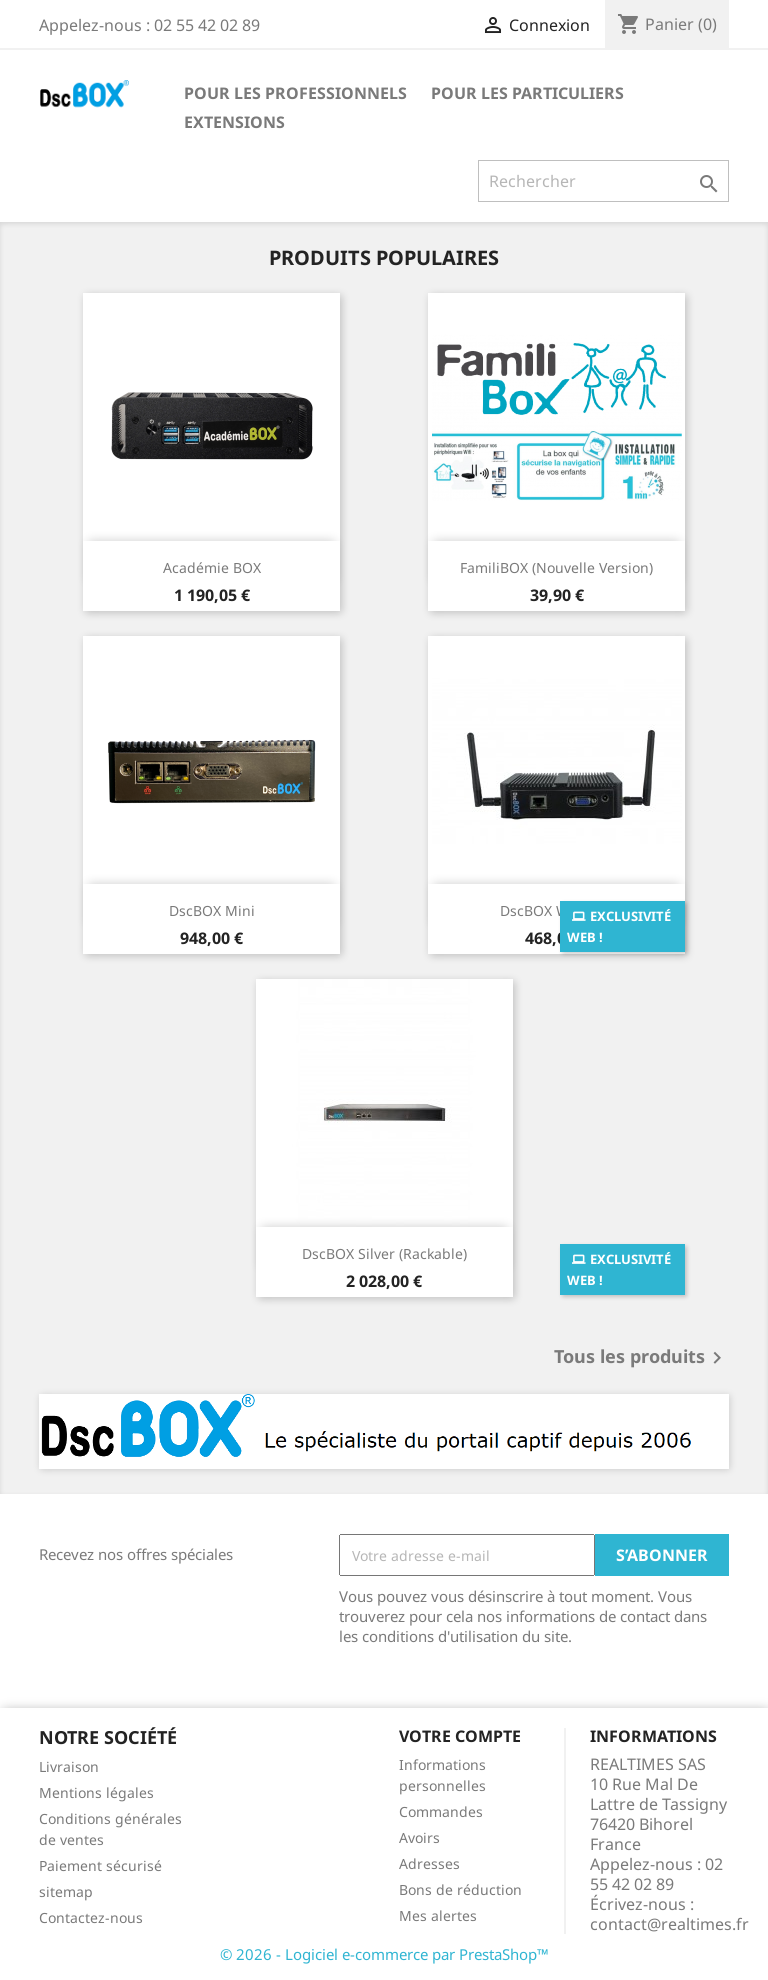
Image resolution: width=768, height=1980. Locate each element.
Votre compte (460, 1736)
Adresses (429, 1863)
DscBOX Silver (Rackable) (384, 1253)
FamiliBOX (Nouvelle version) (556, 567)
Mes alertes (438, 1915)
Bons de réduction (460, 1889)
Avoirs (419, 1837)
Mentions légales (96, 1792)
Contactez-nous (91, 1917)
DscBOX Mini (212, 910)
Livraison (69, 1766)
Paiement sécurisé (100, 1865)
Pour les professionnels (295, 93)
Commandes (441, 1811)
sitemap (66, 1891)
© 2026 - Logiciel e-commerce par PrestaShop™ (384, 1954)
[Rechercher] (603, 181)
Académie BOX (212, 567)
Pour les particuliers (527, 93)
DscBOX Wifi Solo (556, 910)
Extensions (234, 122)
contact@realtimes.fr (669, 1924)
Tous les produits (641, 1358)
